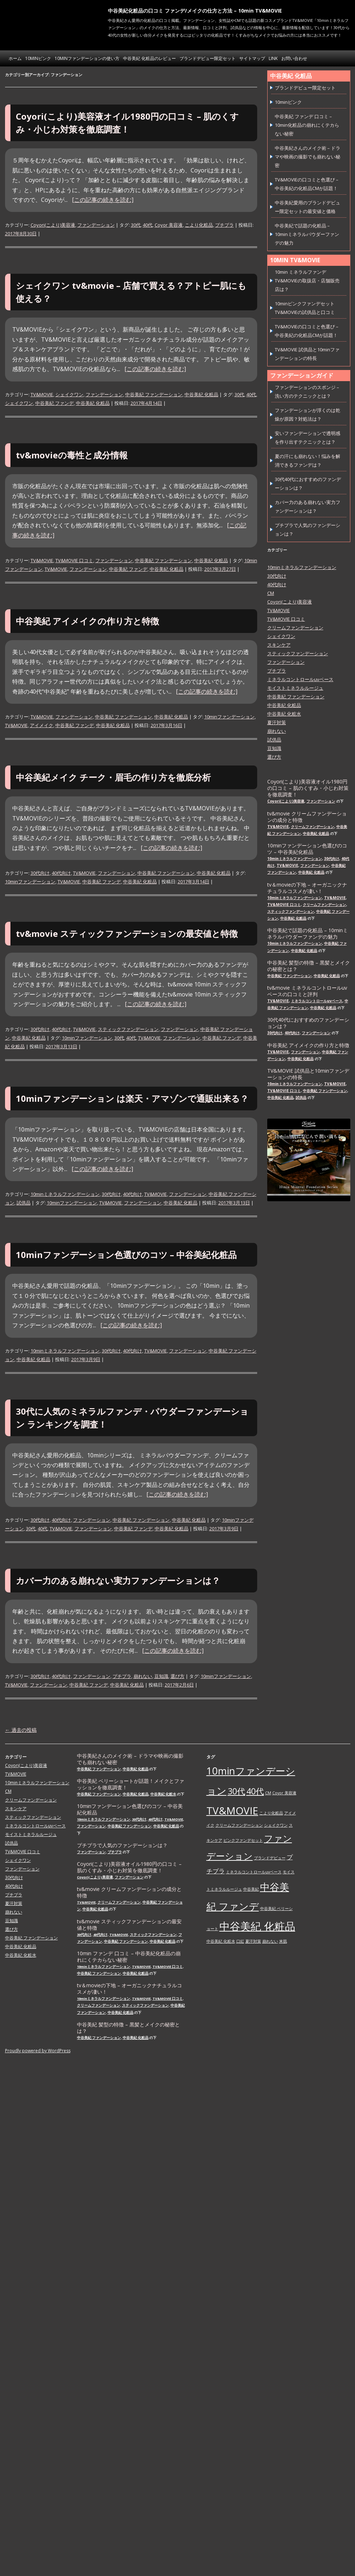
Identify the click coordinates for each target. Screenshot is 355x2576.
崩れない (142, 1676)
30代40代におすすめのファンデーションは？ (308, 1023)
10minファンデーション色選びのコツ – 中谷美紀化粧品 (126, 1255)
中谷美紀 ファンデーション (153, 394)
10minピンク (38, 58)
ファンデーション (96, 225)
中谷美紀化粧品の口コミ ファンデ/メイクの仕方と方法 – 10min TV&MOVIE (195, 10)
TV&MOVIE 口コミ (74, 560)
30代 (136, 225)
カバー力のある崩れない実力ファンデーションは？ (118, 1580)
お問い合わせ (294, 58)
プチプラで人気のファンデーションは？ (122, 1845)
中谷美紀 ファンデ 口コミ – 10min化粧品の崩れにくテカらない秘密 (307, 125)
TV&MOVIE (42, 394)
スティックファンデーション (128, 1029)
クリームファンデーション (295, 627)
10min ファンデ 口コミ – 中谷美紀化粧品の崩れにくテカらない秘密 (129, 1956)
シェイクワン (69, 394)
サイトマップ (252, 58)
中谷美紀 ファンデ (54, 403)
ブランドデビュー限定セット (207, 58)
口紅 (240, 1941)
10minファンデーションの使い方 (87, 58)
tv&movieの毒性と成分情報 (72, 455)
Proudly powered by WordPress (37, 2051)
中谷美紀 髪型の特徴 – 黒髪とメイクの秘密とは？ (308, 965)
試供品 (24, 1202)
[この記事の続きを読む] (102, 200)
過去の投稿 (21, 1729)
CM (270, 593)
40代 (148, 225)
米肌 (283, 1941)
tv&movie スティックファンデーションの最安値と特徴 (127, 933)
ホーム (15, 58)
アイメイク (41, 725)
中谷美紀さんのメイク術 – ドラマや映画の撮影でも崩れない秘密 (307, 156)
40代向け (61, 873)
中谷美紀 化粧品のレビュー (149, 58)
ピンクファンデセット (243, 1840)
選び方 (177, 1676)
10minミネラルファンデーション (65, 1194)
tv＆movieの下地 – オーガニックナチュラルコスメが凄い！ (307, 888)
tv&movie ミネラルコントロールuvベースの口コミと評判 (307, 991)
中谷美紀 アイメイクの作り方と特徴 (87, 621)
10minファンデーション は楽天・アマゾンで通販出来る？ (132, 1098)
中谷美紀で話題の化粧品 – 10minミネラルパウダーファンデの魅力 (307, 234)
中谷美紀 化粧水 (284, 714)
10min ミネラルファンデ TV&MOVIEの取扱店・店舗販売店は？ (307, 280)
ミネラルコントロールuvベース (300, 679)
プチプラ (224, 225)
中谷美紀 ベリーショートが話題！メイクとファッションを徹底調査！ (130, 1784)
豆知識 (161, 1676)
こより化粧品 (199, 225)
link (273, 58)
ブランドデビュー (270, 1857)
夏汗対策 (276, 722)
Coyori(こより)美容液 (53, 225)
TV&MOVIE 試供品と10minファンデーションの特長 (308, 1074)
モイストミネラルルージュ (295, 688)
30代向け (40, 873)
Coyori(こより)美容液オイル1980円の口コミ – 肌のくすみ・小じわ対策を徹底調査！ (308, 788)
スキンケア (279, 645)
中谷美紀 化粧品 (201, 394)
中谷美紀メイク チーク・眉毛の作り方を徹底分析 (113, 777)
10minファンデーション (229, 716)
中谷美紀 (251, 1889)
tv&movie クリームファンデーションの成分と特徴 (307, 816)
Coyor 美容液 (169, 225)
